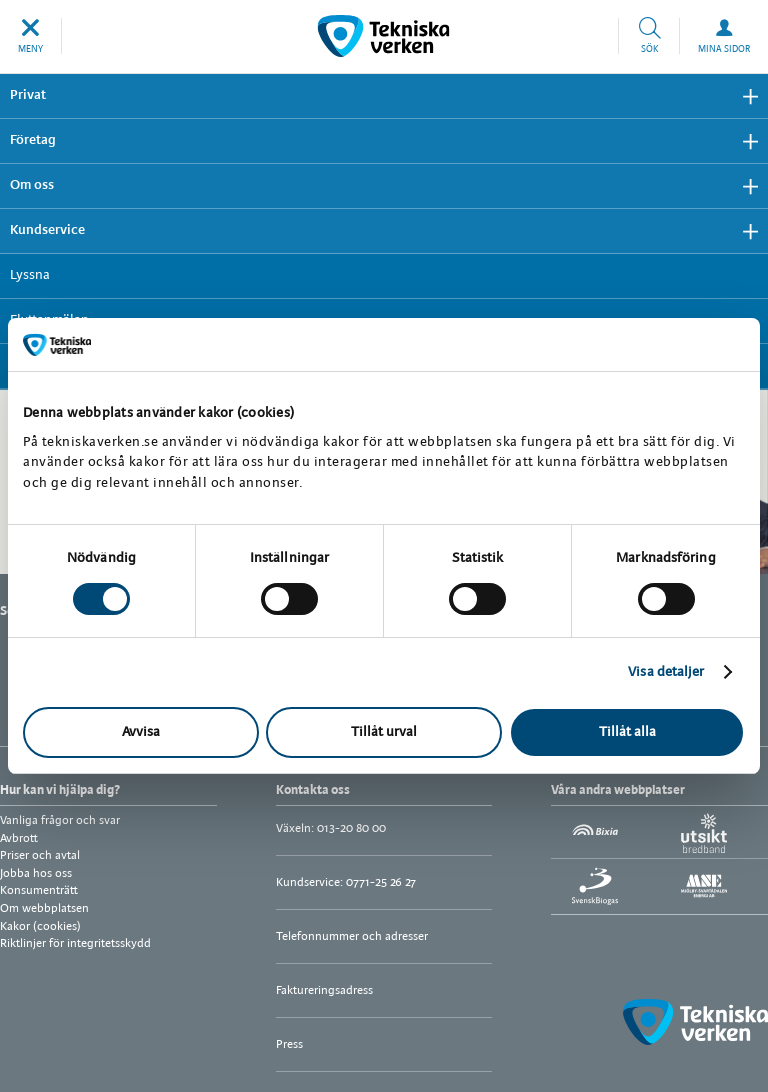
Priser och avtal (40, 855)
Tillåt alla (627, 732)
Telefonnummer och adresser (352, 936)
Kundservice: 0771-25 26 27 (346, 882)
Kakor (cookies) (40, 926)
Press (289, 1044)
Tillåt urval (384, 732)
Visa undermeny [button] (743, 96)
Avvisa (141, 732)
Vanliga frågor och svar (60, 820)
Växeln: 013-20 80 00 (331, 828)
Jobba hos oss (36, 873)
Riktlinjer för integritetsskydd (75, 943)
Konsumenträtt (39, 890)
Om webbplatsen (44, 908)
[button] (31, 36)
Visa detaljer (666, 672)
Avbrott (19, 838)
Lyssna (30, 275)
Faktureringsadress (324, 990)
